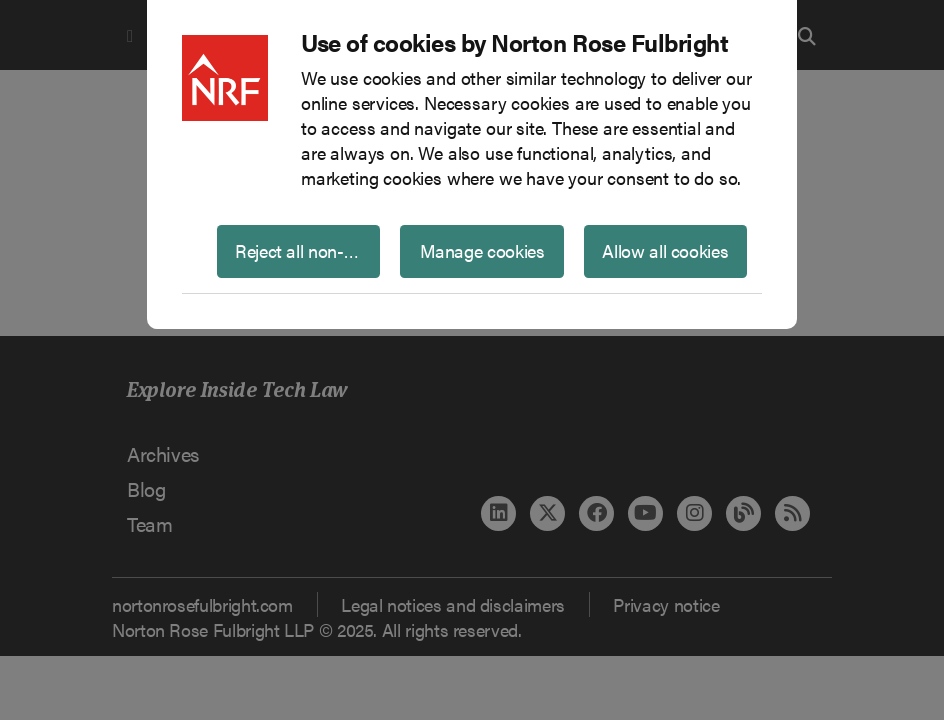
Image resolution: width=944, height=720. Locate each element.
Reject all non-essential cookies (307, 250)
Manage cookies (482, 250)
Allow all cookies (665, 250)
